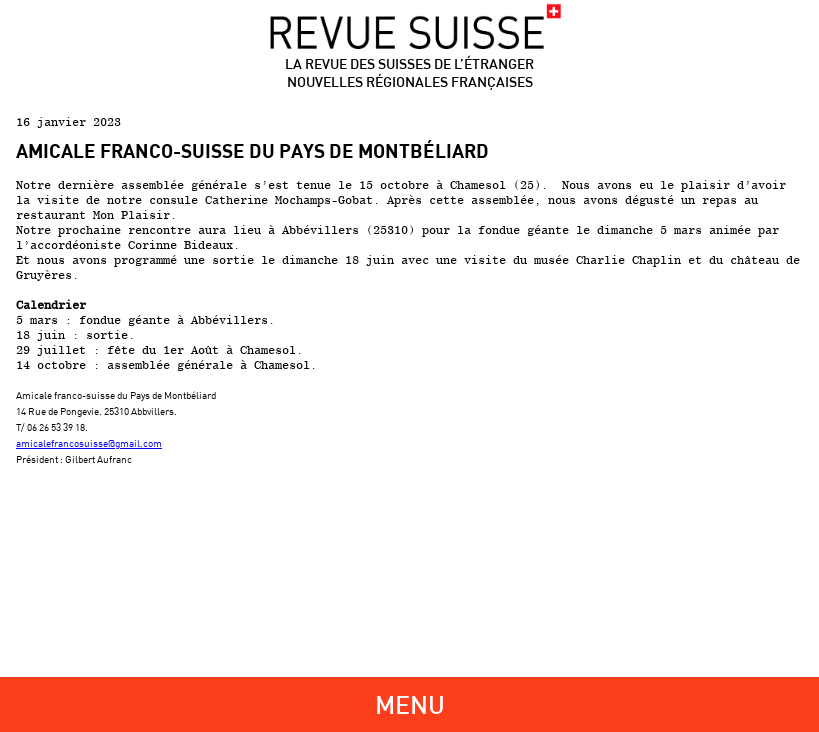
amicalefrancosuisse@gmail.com (89, 443)
